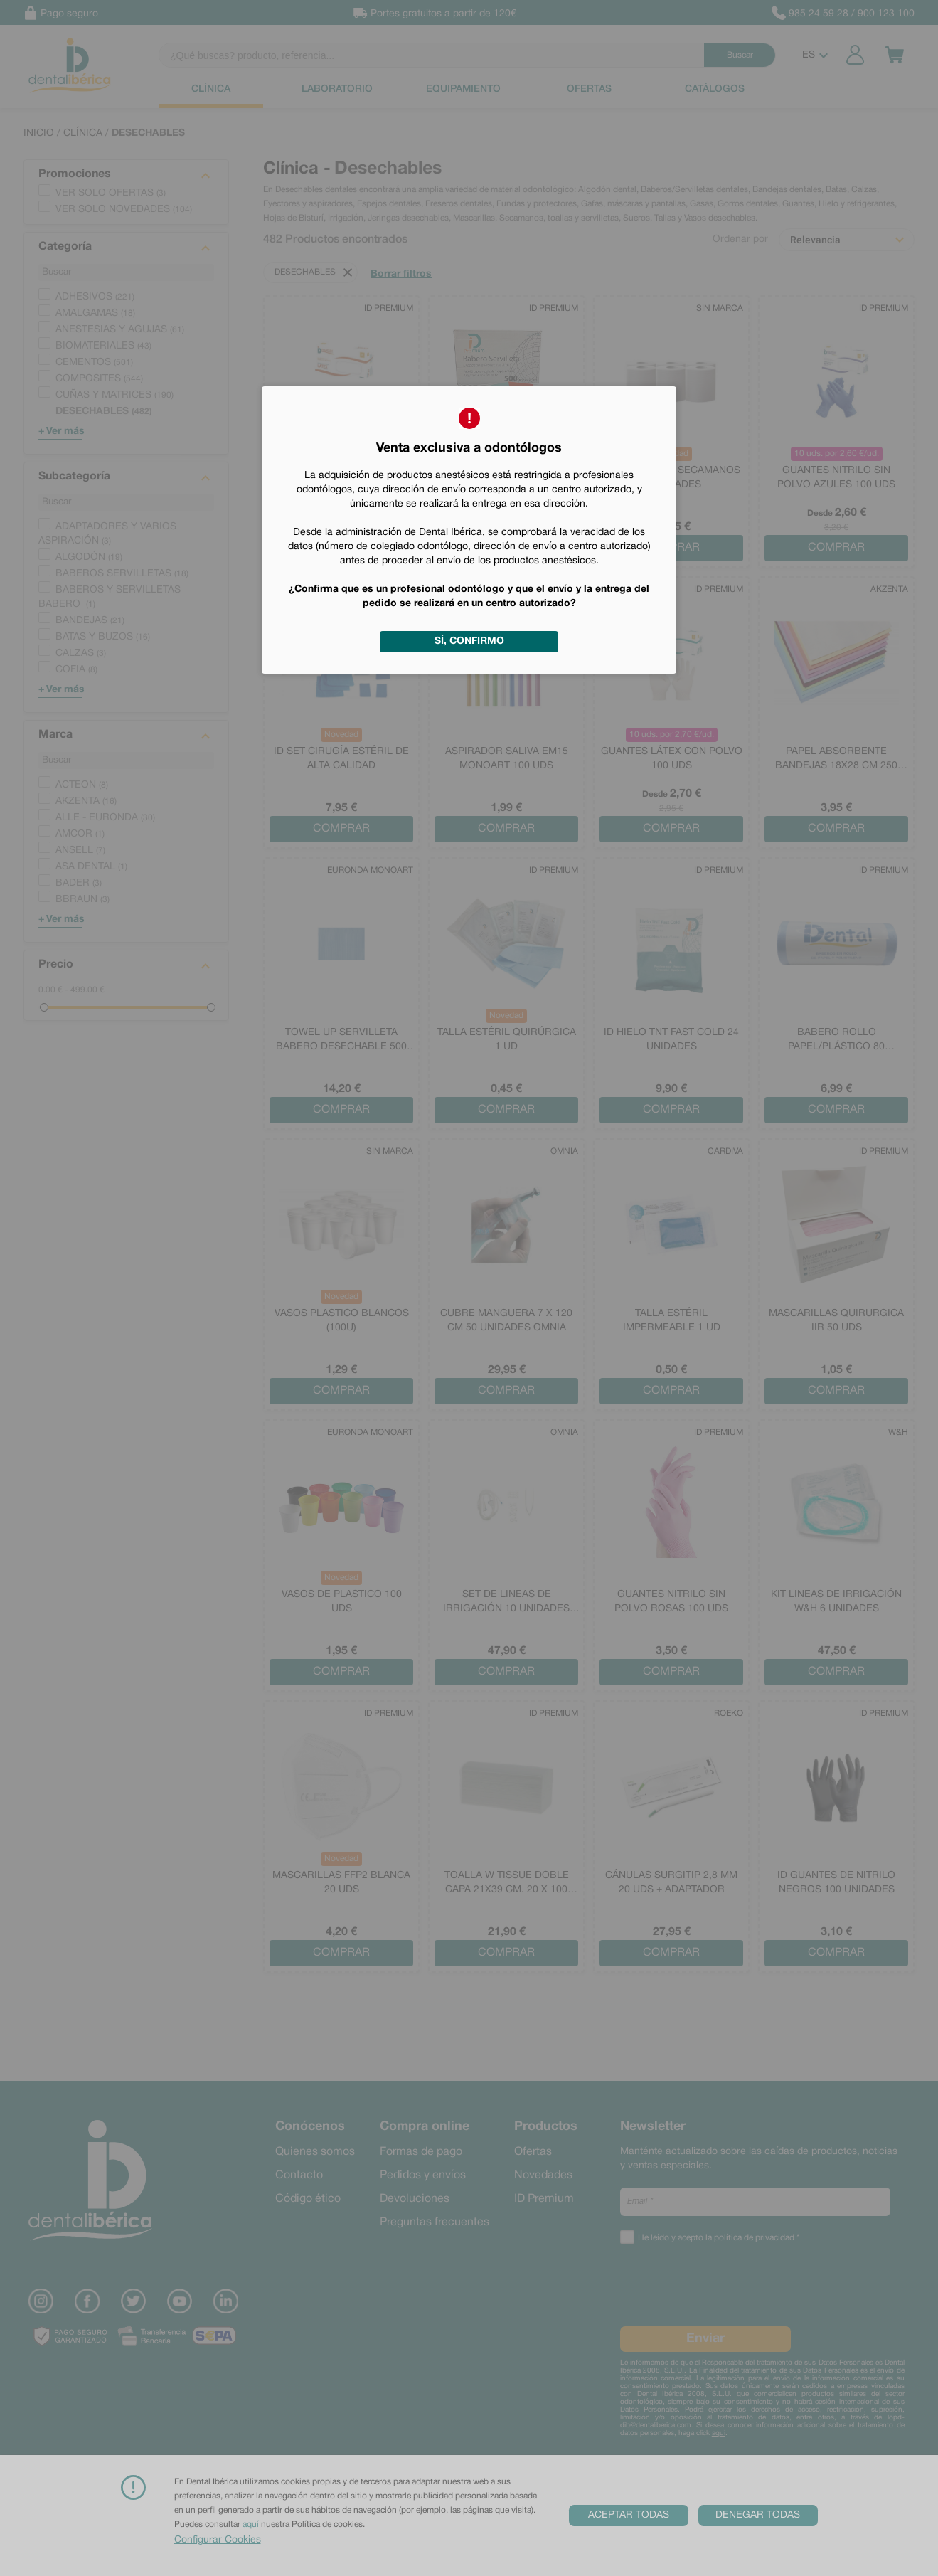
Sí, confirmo (469, 641)
